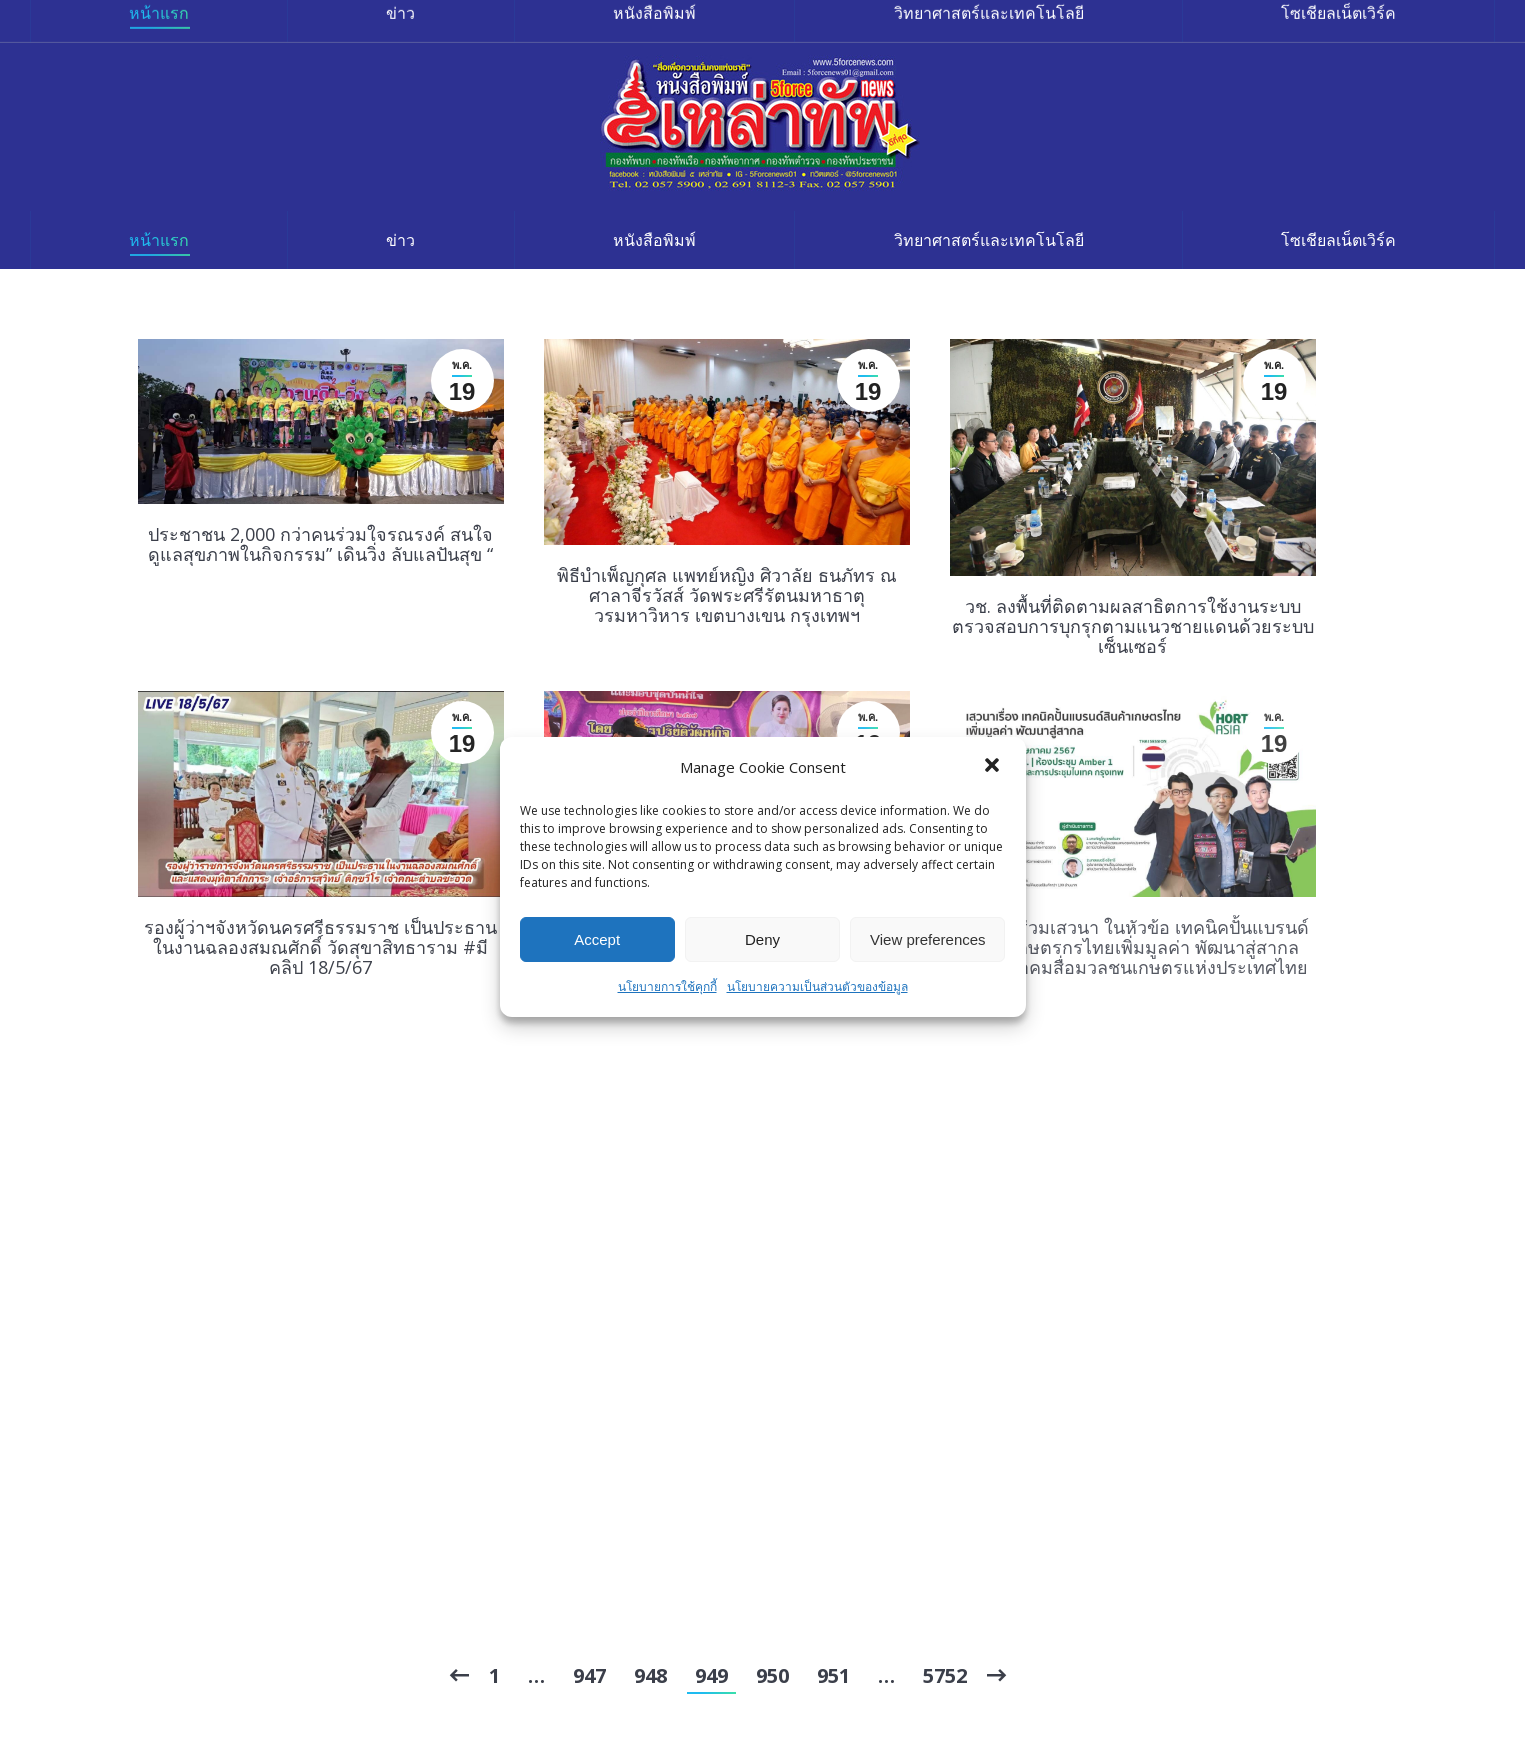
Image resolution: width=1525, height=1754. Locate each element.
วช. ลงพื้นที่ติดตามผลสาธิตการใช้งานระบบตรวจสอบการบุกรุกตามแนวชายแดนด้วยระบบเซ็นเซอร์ (1133, 626)
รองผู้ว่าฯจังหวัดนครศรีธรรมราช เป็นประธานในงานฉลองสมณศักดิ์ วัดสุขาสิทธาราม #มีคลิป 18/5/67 (320, 947)
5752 (945, 1675)
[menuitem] (159, 240)
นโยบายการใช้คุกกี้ (667, 986)
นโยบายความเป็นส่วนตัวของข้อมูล (817, 986)
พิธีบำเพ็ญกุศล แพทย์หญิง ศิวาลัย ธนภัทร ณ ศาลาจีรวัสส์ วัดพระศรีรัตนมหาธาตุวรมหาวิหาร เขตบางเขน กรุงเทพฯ (727, 595)
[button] (994, 767)
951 (833, 1675)
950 (772, 1675)
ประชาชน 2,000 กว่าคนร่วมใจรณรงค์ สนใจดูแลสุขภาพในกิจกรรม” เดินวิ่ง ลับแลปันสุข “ (320, 544)
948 (650, 1675)
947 (589, 1675)
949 (711, 1675)
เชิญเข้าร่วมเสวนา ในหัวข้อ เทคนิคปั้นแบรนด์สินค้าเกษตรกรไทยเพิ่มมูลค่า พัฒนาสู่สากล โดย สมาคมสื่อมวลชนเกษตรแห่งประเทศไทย (1133, 947)
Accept (597, 939)
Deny (762, 939)
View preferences (928, 939)
